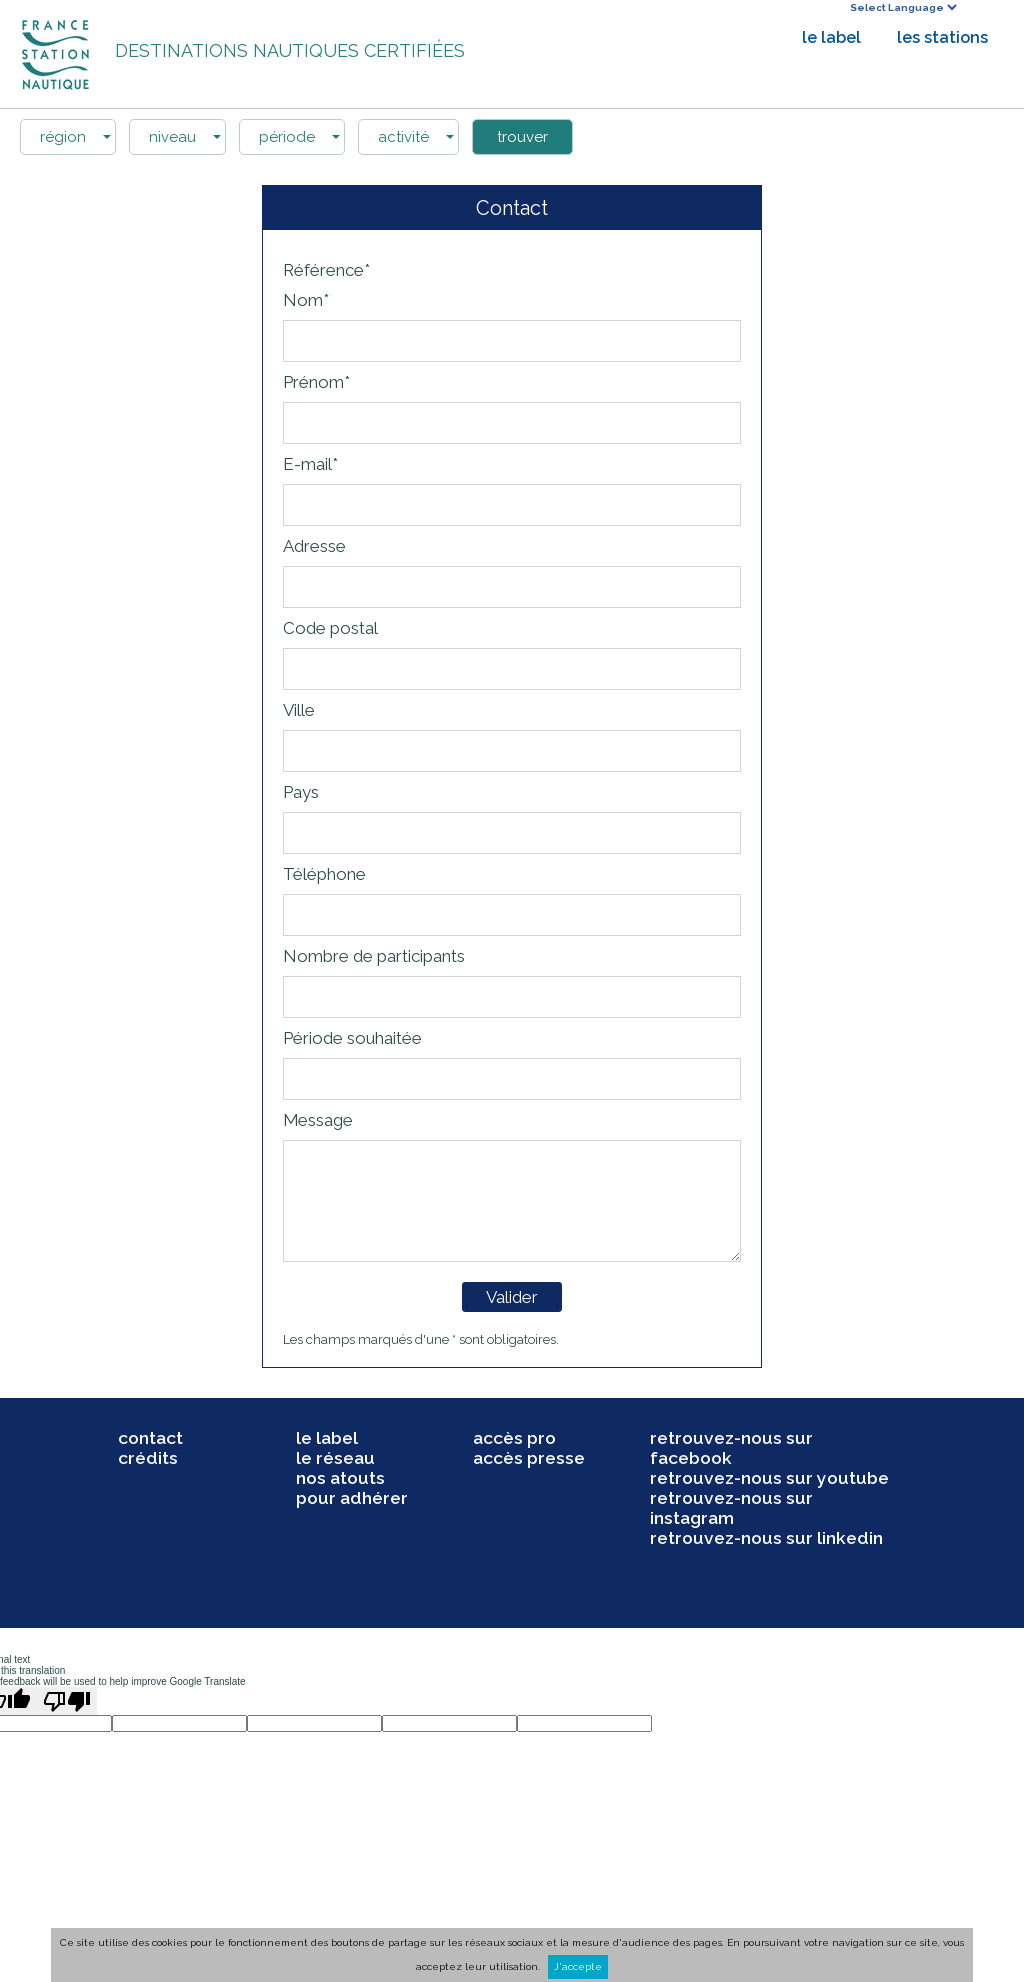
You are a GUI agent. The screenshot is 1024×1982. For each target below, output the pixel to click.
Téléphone (324, 874)
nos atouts (340, 1478)
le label (831, 37)
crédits (148, 1458)
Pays (301, 792)
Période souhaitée (352, 1038)
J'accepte (578, 1966)
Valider (512, 1297)
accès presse (529, 1458)
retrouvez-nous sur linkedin (766, 1538)
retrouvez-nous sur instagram (731, 1508)
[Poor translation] (67, 1701)
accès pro (514, 1438)
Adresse (314, 546)
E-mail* (310, 464)
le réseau (335, 1458)
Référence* (326, 270)
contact (150, 1438)
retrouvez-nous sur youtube (769, 1478)
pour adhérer (352, 1498)
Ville (299, 710)
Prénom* (316, 382)
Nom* (306, 300)
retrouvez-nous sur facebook (731, 1448)
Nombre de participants (374, 956)
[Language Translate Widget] (903, 7)
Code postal (330, 628)
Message (318, 1120)
